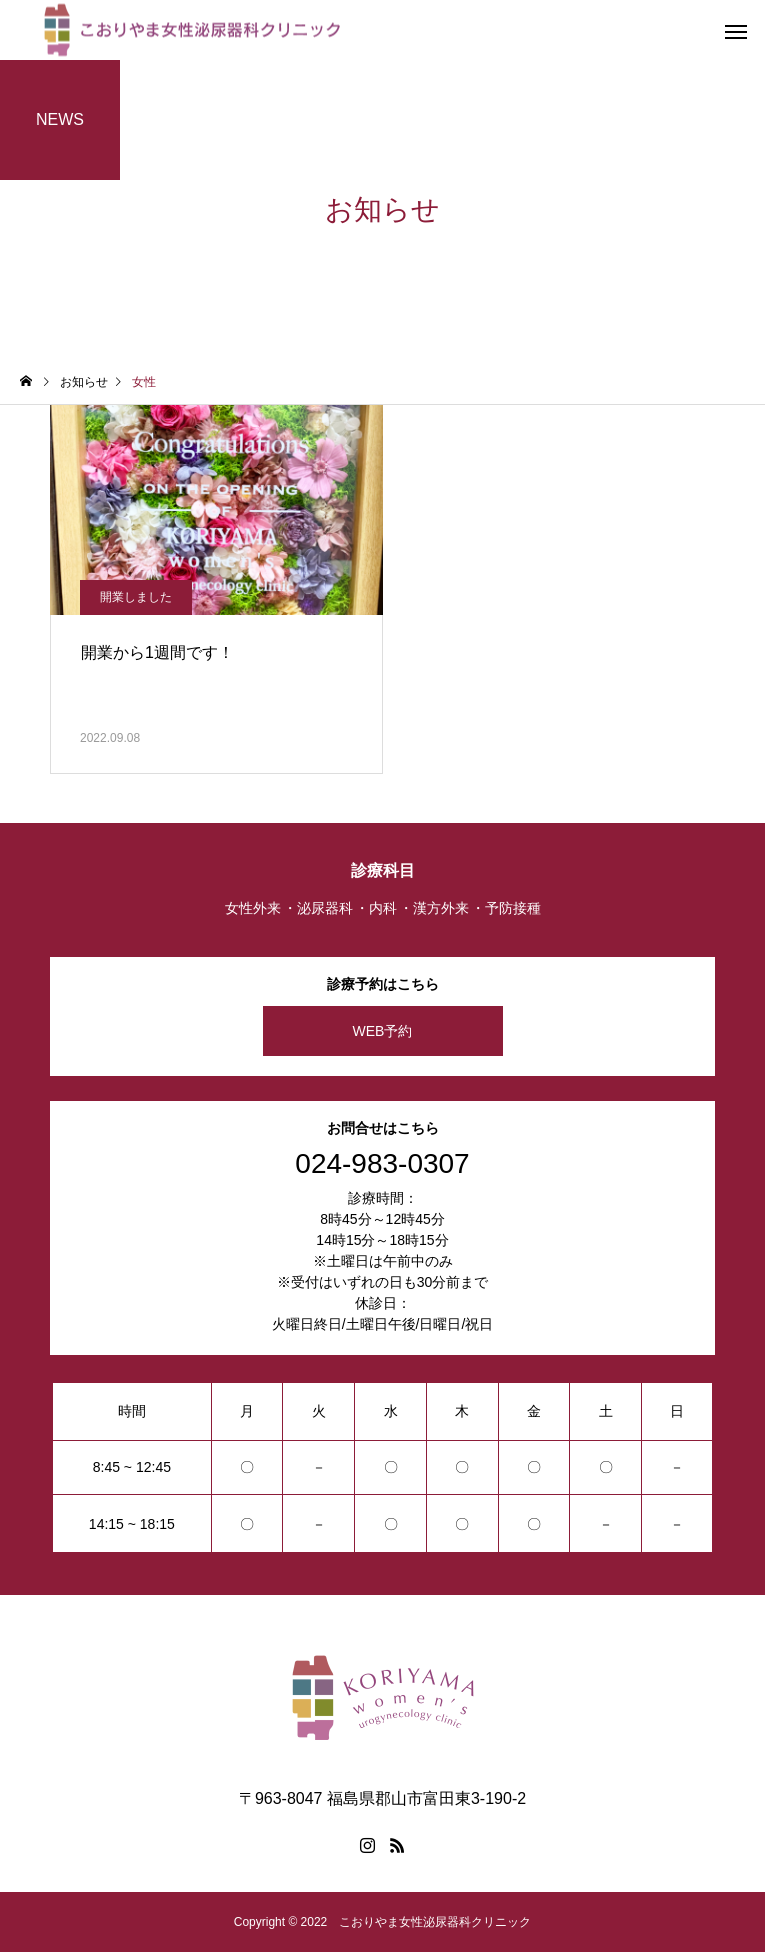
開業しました (136, 597)
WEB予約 (383, 1031)
